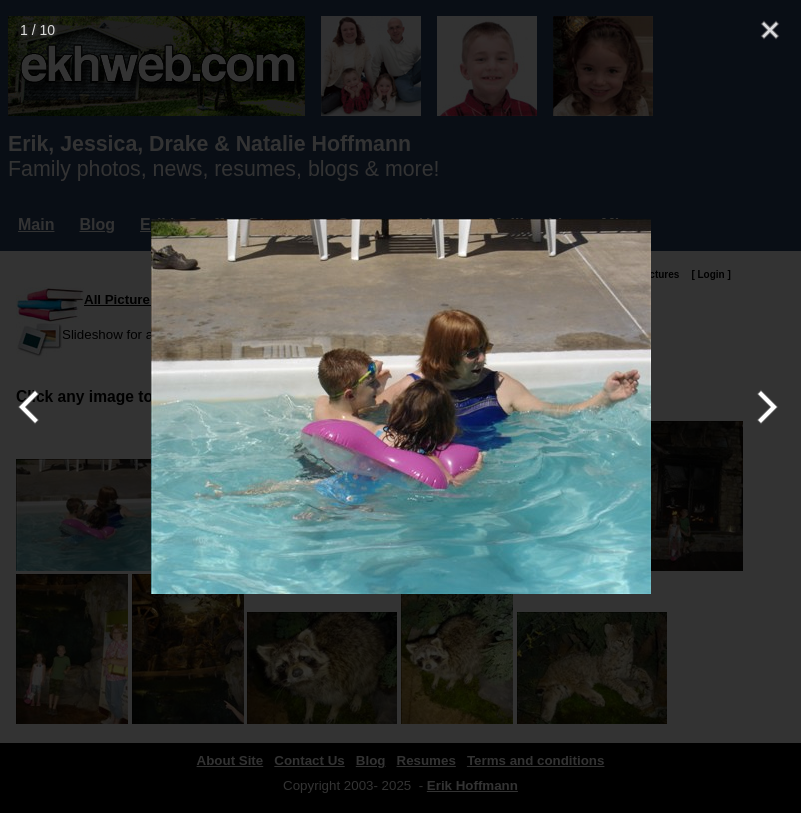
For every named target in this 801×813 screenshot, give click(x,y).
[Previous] (37, 407)
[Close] (770, 30)
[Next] (763, 407)
